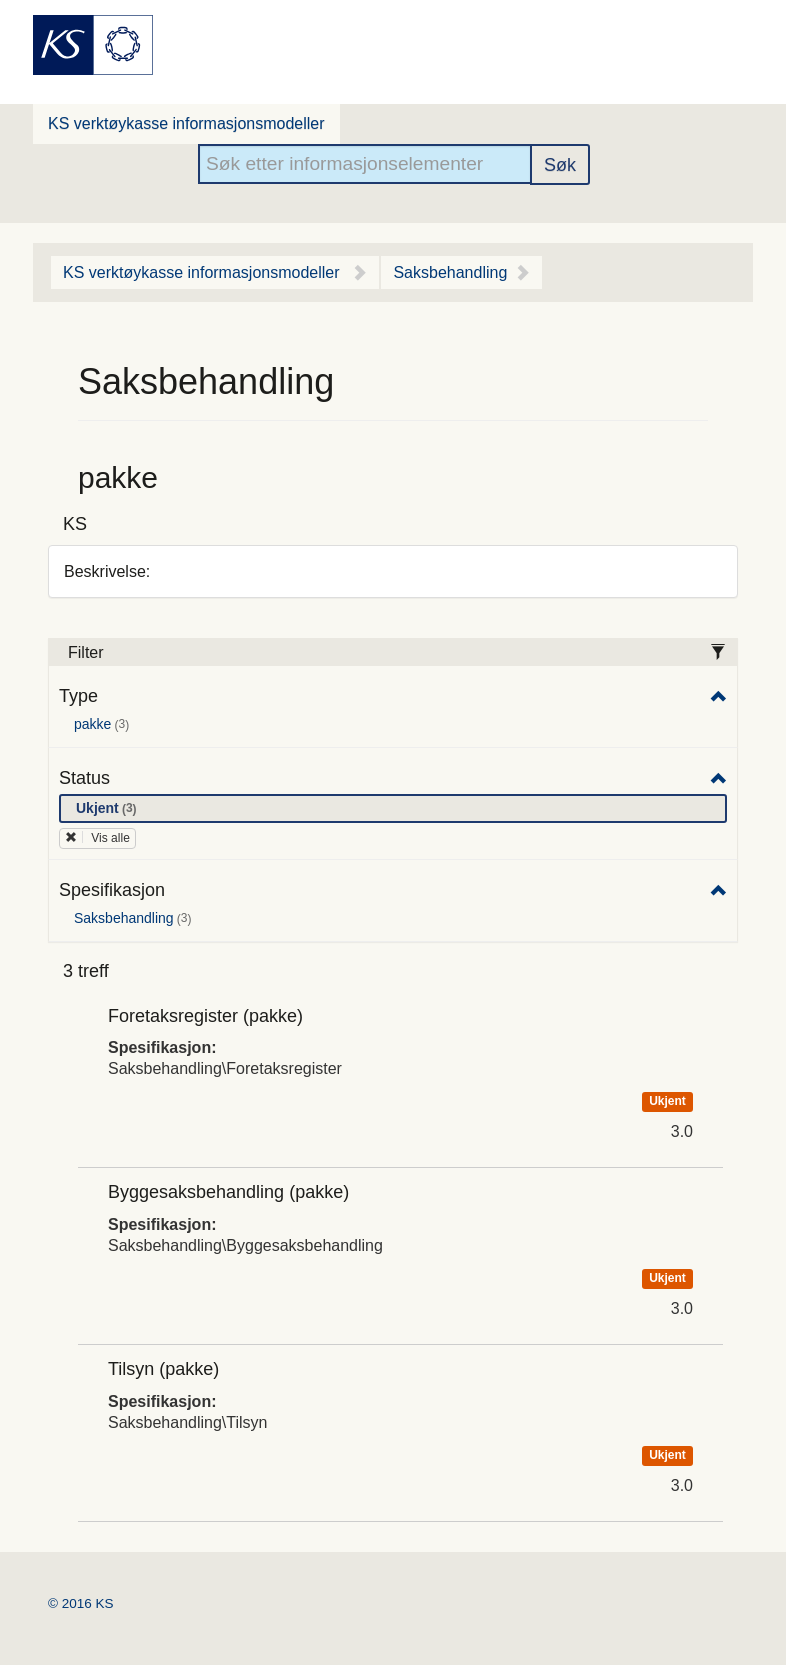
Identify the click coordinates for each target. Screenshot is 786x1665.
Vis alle (97, 838)
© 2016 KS (81, 1603)
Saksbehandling (450, 272)
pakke (105, 725)
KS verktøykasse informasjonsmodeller (186, 123)
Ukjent (110, 809)
